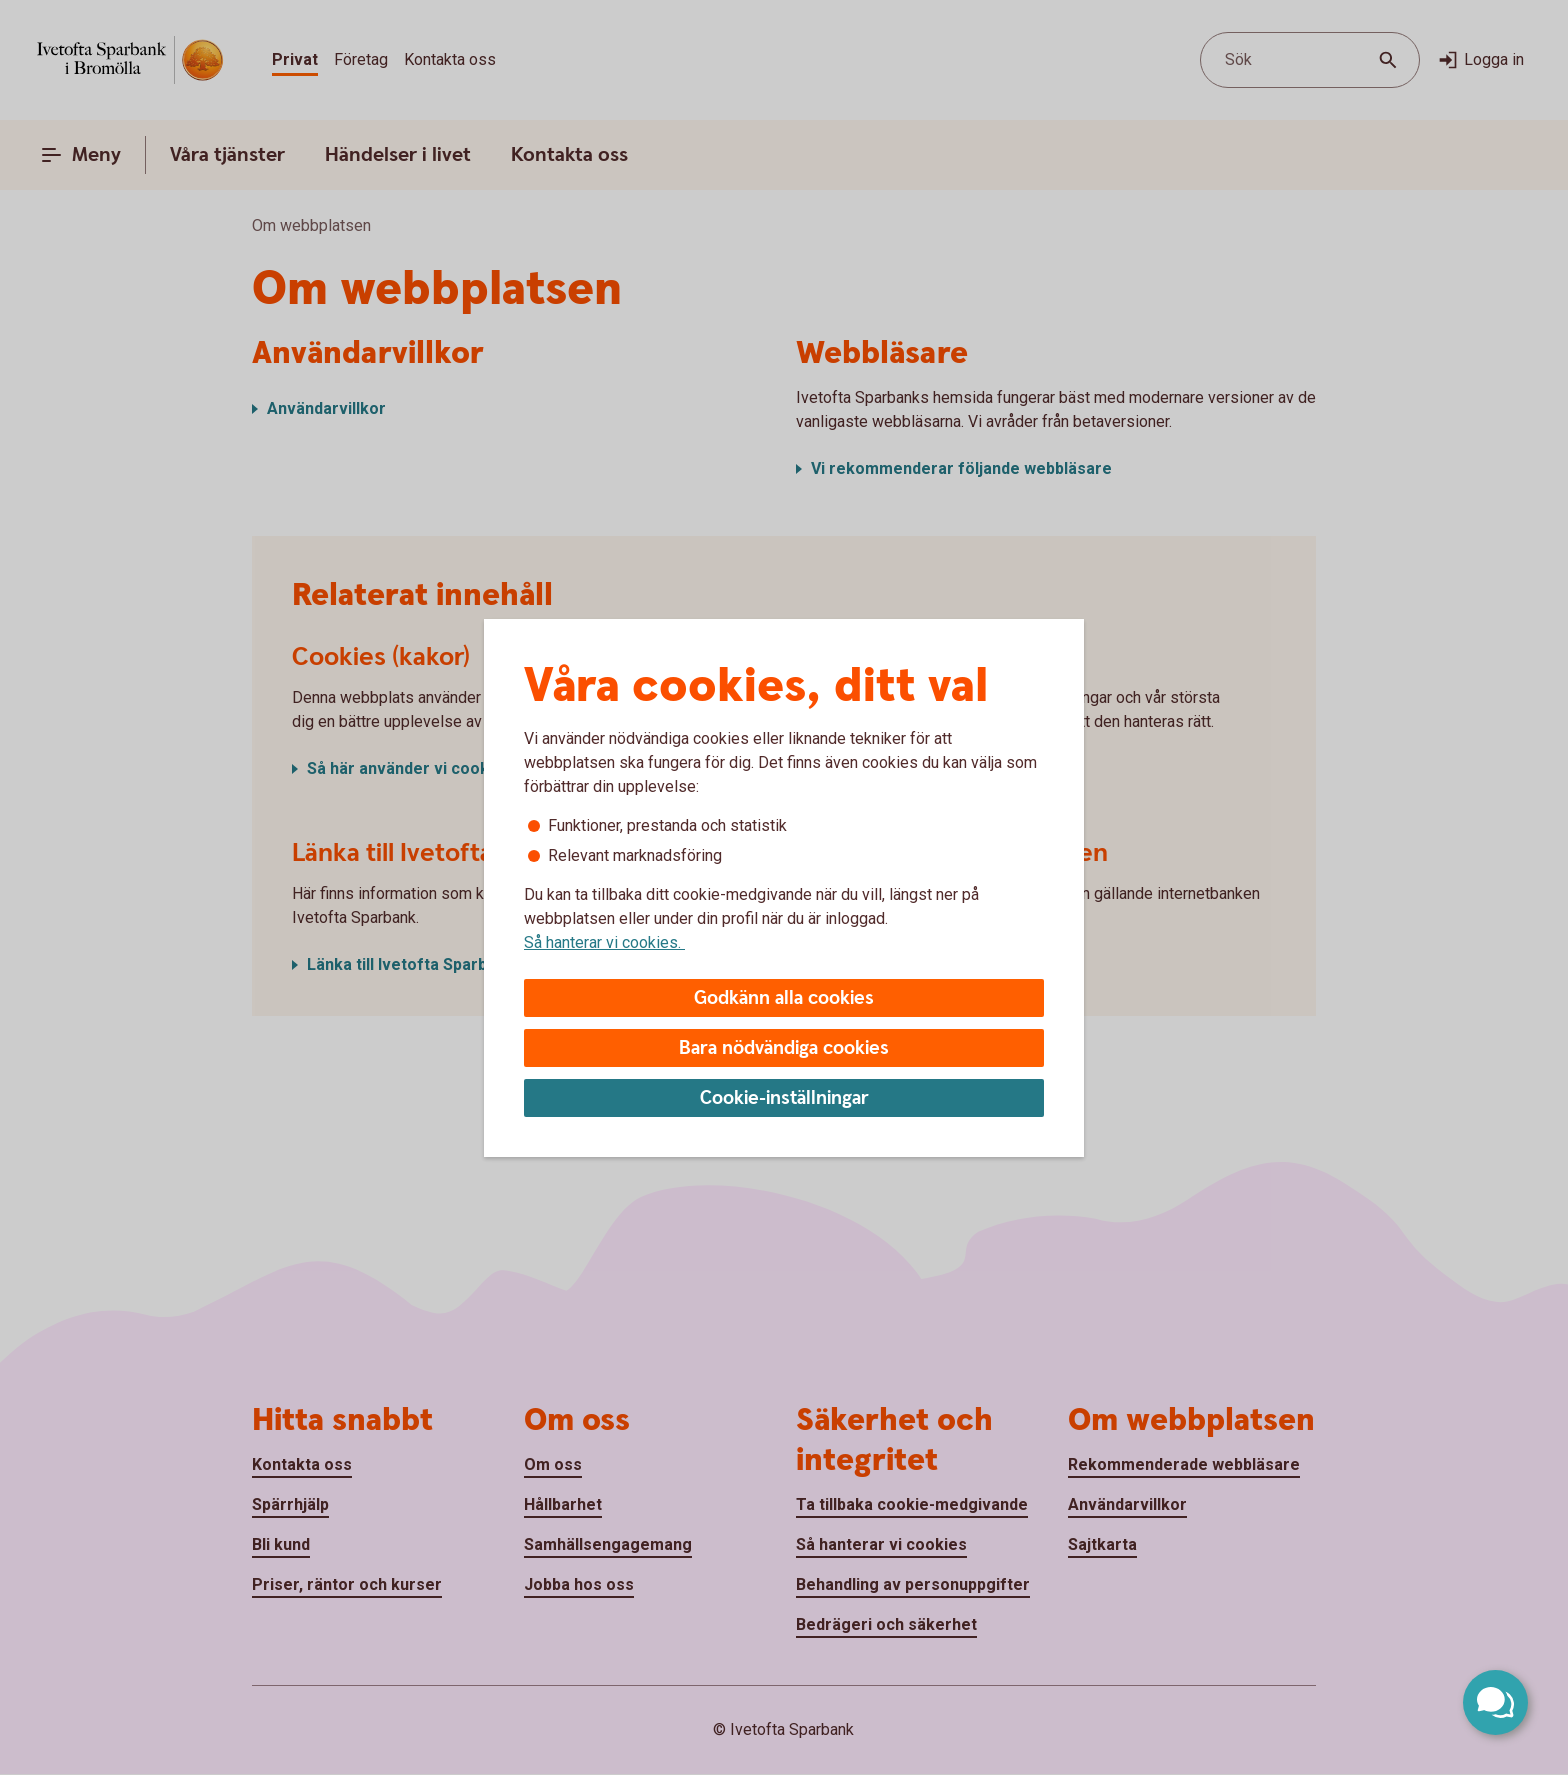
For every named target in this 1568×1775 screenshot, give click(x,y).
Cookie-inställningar (784, 1098)
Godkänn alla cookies (784, 998)
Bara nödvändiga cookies (784, 1048)
